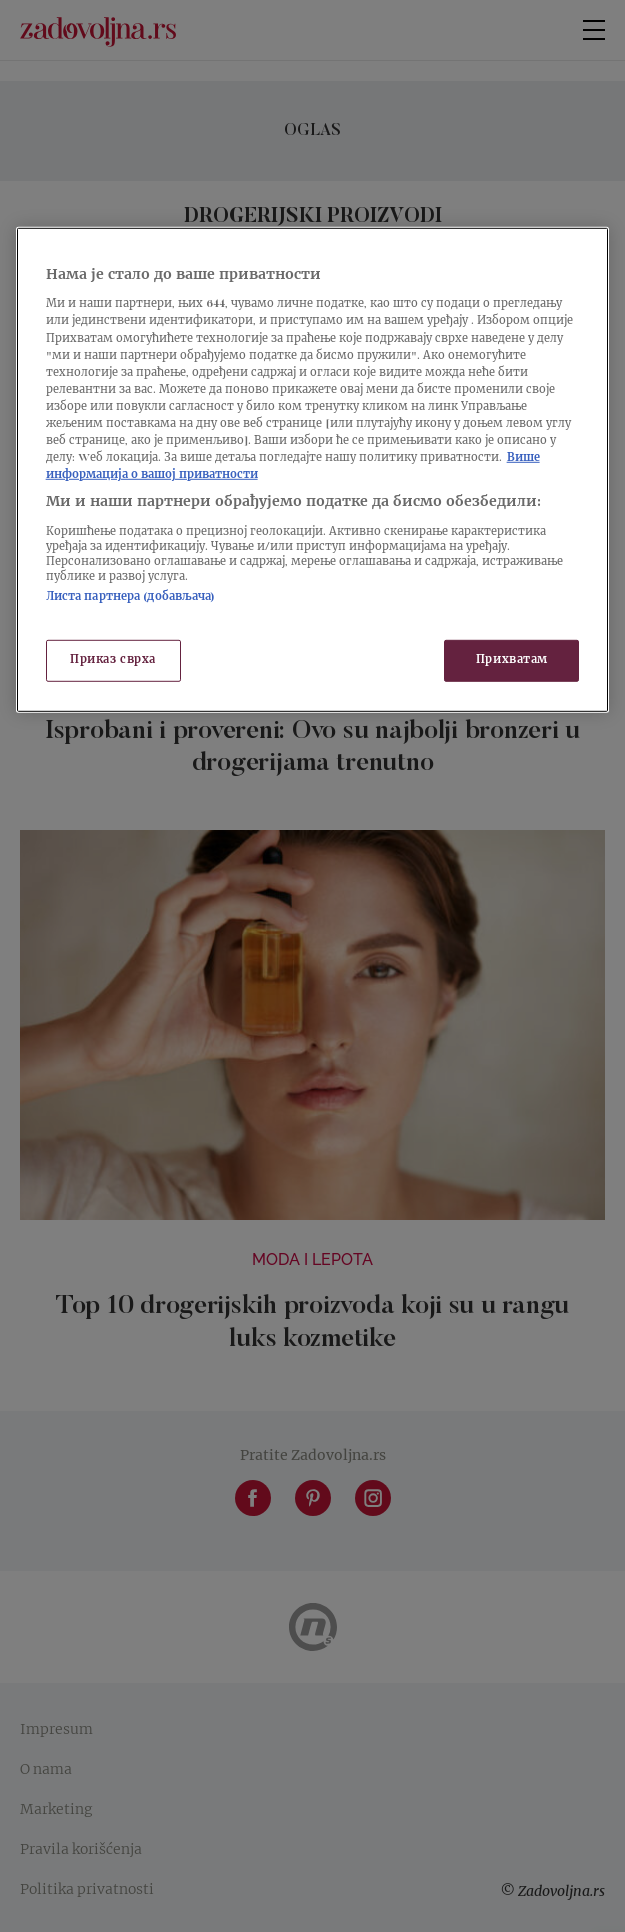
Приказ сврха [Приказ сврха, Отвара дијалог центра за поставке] (113, 660)
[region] (313, 470)
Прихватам (512, 660)
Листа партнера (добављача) (131, 596)
